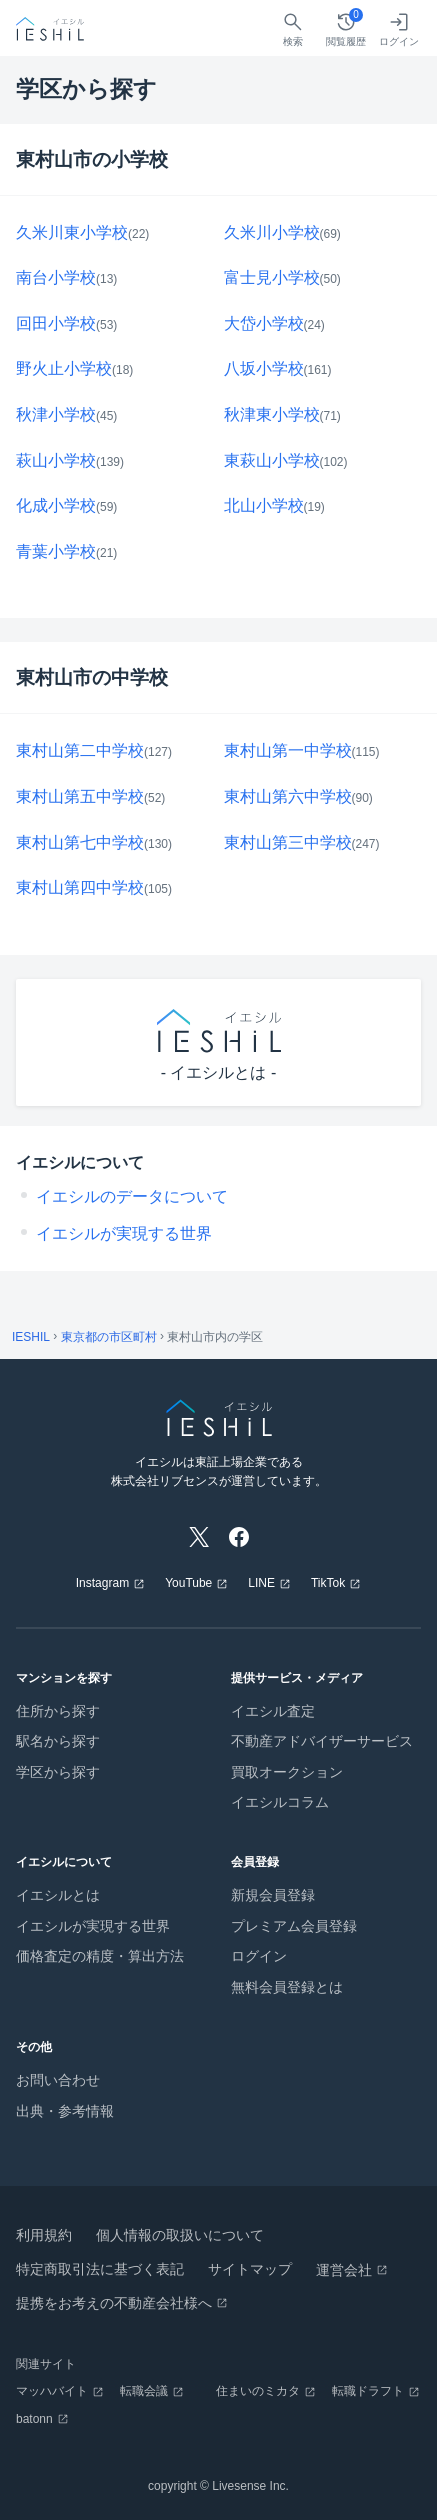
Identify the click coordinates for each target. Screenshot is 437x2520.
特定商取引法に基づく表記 (100, 2269)
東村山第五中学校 (80, 796)
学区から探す (58, 1772)
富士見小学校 (272, 277)
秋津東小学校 (272, 414)
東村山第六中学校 (288, 796)
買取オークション (287, 1772)
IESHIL (31, 1337)
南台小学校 (56, 277)
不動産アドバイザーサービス (322, 1741)
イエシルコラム (280, 1802)
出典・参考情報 (65, 2111)
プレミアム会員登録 (294, 1926)
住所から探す (58, 1711)
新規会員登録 (273, 1895)
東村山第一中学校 (288, 750)
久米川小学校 (272, 232)
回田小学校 (56, 323)
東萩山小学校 (272, 460)
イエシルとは (58, 1895)
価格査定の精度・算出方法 (100, 1956)
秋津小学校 (56, 414)
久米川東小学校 (72, 232)
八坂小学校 (264, 368)
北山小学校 (264, 505)
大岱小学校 (264, 323)
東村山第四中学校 (80, 887)
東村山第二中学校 (80, 750)
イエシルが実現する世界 (124, 1233)
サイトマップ (250, 2269)
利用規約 (44, 2235)
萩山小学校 (56, 460)
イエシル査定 (273, 1711)
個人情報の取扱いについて (180, 2235)
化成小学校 (56, 505)
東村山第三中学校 (288, 842)
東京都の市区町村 (109, 1337)
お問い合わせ (58, 2080)
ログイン (259, 1956)
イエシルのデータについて (132, 1196)
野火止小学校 (64, 368)
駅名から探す (58, 1741)
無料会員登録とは (287, 1987)
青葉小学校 (56, 551)
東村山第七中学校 (80, 842)
